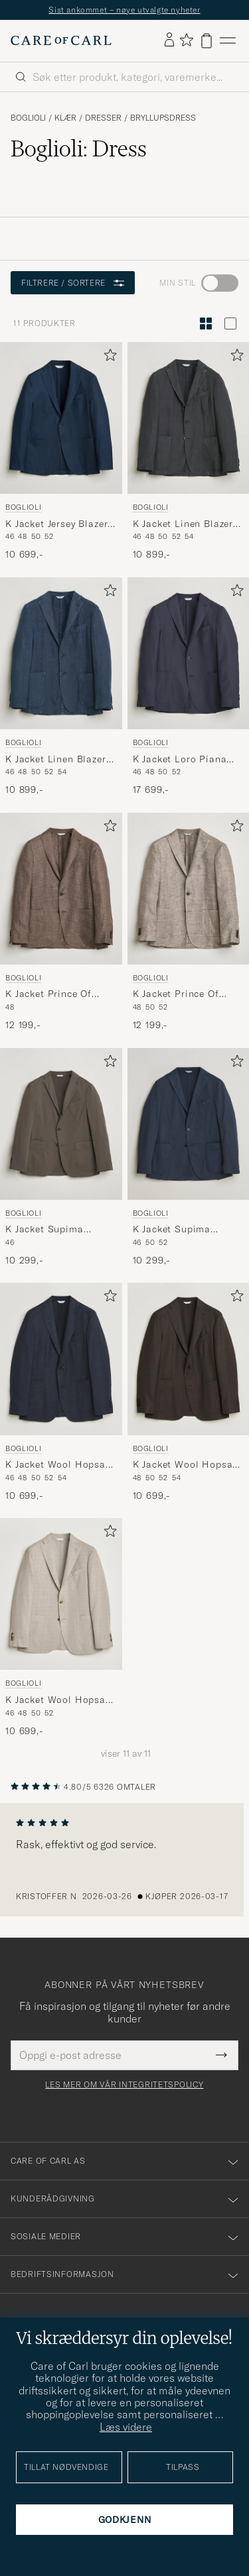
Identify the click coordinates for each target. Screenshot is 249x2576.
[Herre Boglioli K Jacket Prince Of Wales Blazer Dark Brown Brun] (61, 889)
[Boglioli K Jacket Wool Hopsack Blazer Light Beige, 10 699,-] (61, 1627)
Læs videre (126, 2427)
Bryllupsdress (163, 118)
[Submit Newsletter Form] (221, 2055)
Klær (65, 118)
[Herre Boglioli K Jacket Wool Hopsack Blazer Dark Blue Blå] (61, 1358)
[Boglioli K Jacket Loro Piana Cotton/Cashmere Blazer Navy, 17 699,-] (188, 687)
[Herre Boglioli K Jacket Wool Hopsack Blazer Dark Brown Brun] (188, 1358)
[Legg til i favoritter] (107, 357)
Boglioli (28, 118)
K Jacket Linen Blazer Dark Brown (183, 524)
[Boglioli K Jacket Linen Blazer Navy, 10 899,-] (61, 687)
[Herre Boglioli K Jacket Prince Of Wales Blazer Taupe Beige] (188, 889)
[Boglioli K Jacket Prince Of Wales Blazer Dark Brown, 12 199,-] (61, 922)
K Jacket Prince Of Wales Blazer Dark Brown (48, 994)
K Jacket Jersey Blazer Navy (56, 524)
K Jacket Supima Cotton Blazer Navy (178, 1229)
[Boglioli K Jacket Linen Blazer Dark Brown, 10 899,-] (188, 451)
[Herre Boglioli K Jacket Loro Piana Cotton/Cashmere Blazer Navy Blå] (188, 653)
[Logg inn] (169, 40)
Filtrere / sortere (72, 283)
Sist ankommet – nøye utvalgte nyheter (124, 10)
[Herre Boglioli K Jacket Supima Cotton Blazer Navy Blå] (188, 1124)
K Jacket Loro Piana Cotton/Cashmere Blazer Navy (180, 759)
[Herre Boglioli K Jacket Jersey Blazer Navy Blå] (61, 418)
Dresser (103, 118)
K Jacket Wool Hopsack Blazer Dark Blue (60, 1465)
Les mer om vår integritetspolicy (124, 2085)
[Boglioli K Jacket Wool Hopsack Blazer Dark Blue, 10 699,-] (61, 1392)
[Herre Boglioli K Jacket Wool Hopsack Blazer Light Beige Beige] (61, 1594)
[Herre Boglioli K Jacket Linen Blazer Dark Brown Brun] (188, 418)
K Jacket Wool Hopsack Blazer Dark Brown (188, 1465)
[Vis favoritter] (186, 40)
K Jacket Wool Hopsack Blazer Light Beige (60, 1700)
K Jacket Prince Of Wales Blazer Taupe (179, 994)
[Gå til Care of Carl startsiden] (61, 40)
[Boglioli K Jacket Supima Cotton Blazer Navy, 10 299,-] (188, 1157)
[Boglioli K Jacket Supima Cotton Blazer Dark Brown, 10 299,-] (61, 1157)
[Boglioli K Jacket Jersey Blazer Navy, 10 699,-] (61, 451)
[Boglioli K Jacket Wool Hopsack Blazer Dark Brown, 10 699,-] (188, 1392)
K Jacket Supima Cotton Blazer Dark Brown (50, 1229)
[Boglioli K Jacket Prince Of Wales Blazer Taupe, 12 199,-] (188, 922)
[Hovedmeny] (228, 40)
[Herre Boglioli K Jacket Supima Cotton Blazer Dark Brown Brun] (61, 1124)
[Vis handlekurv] (206, 41)
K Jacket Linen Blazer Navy (55, 759)
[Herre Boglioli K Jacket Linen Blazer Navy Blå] (61, 653)
